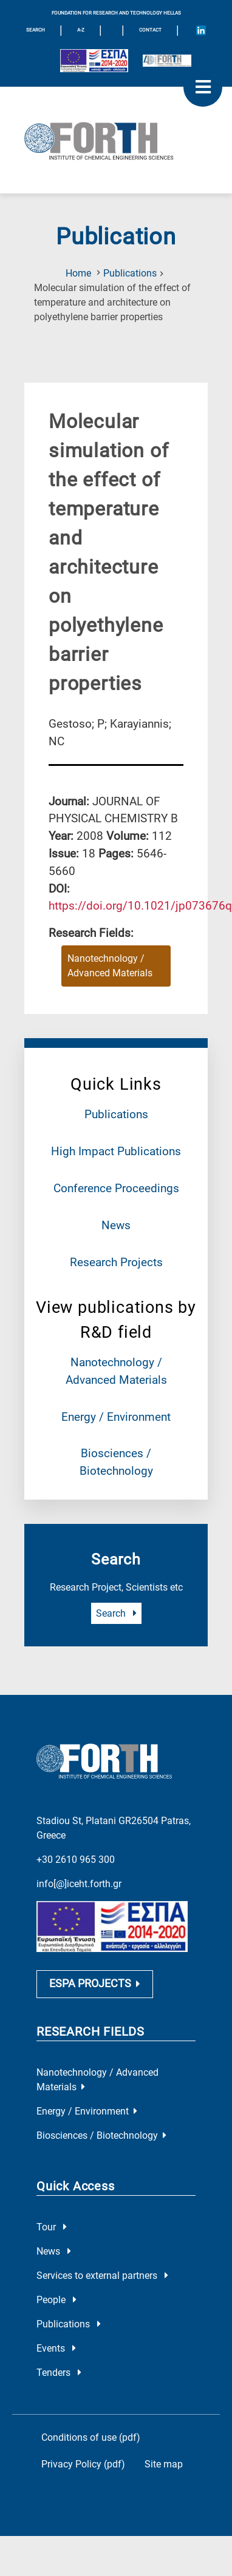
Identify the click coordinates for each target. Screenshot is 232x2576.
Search (116, 1613)
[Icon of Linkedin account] (201, 30)
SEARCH (35, 30)
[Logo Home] (116, 140)
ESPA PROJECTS (94, 1972)
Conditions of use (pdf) (90, 2425)
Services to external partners (102, 2263)
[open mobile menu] (202, 87)
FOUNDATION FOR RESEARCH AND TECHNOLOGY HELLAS (116, 13)
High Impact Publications (116, 1151)
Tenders (58, 2360)
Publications (130, 273)
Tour (51, 2215)
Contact (150, 30)
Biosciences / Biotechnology (101, 2123)
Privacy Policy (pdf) (83, 2452)
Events (56, 2336)
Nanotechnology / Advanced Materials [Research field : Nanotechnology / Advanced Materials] (109, 966)
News (116, 1225)
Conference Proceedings (116, 1188)
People (56, 2287)
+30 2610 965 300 (75, 1845)
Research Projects (116, 1262)
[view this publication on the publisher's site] (140, 906)
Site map (164, 2452)
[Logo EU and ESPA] (94, 60)
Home (78, 273)
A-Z (80, 30)
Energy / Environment (116, 1417)
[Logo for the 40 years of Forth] (167, 61)
